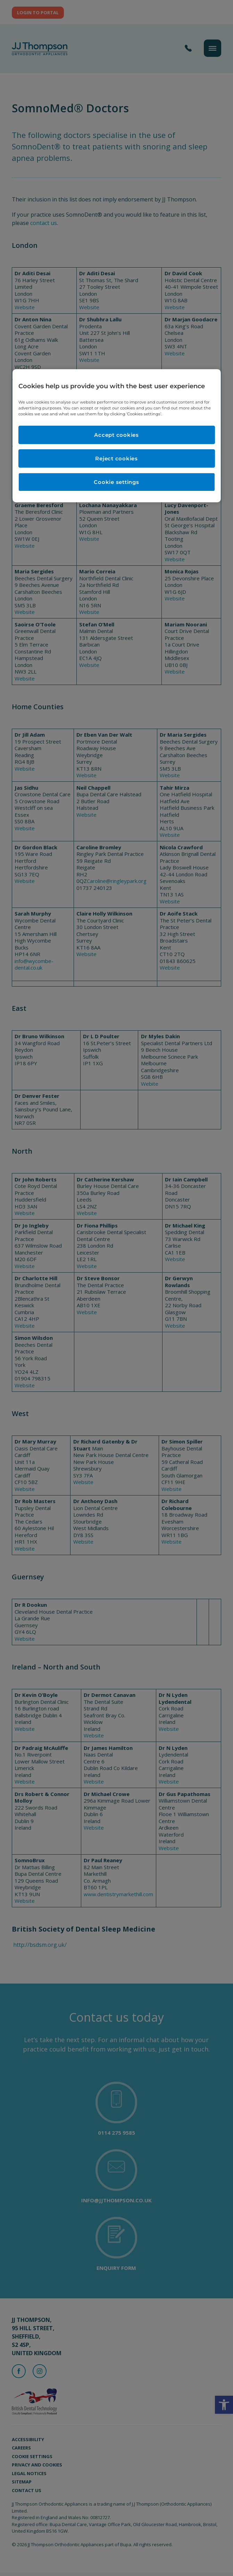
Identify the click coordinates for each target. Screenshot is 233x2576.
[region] (117, 435)
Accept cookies (116, 435)
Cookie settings (116, 482)
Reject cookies (116, 458)
